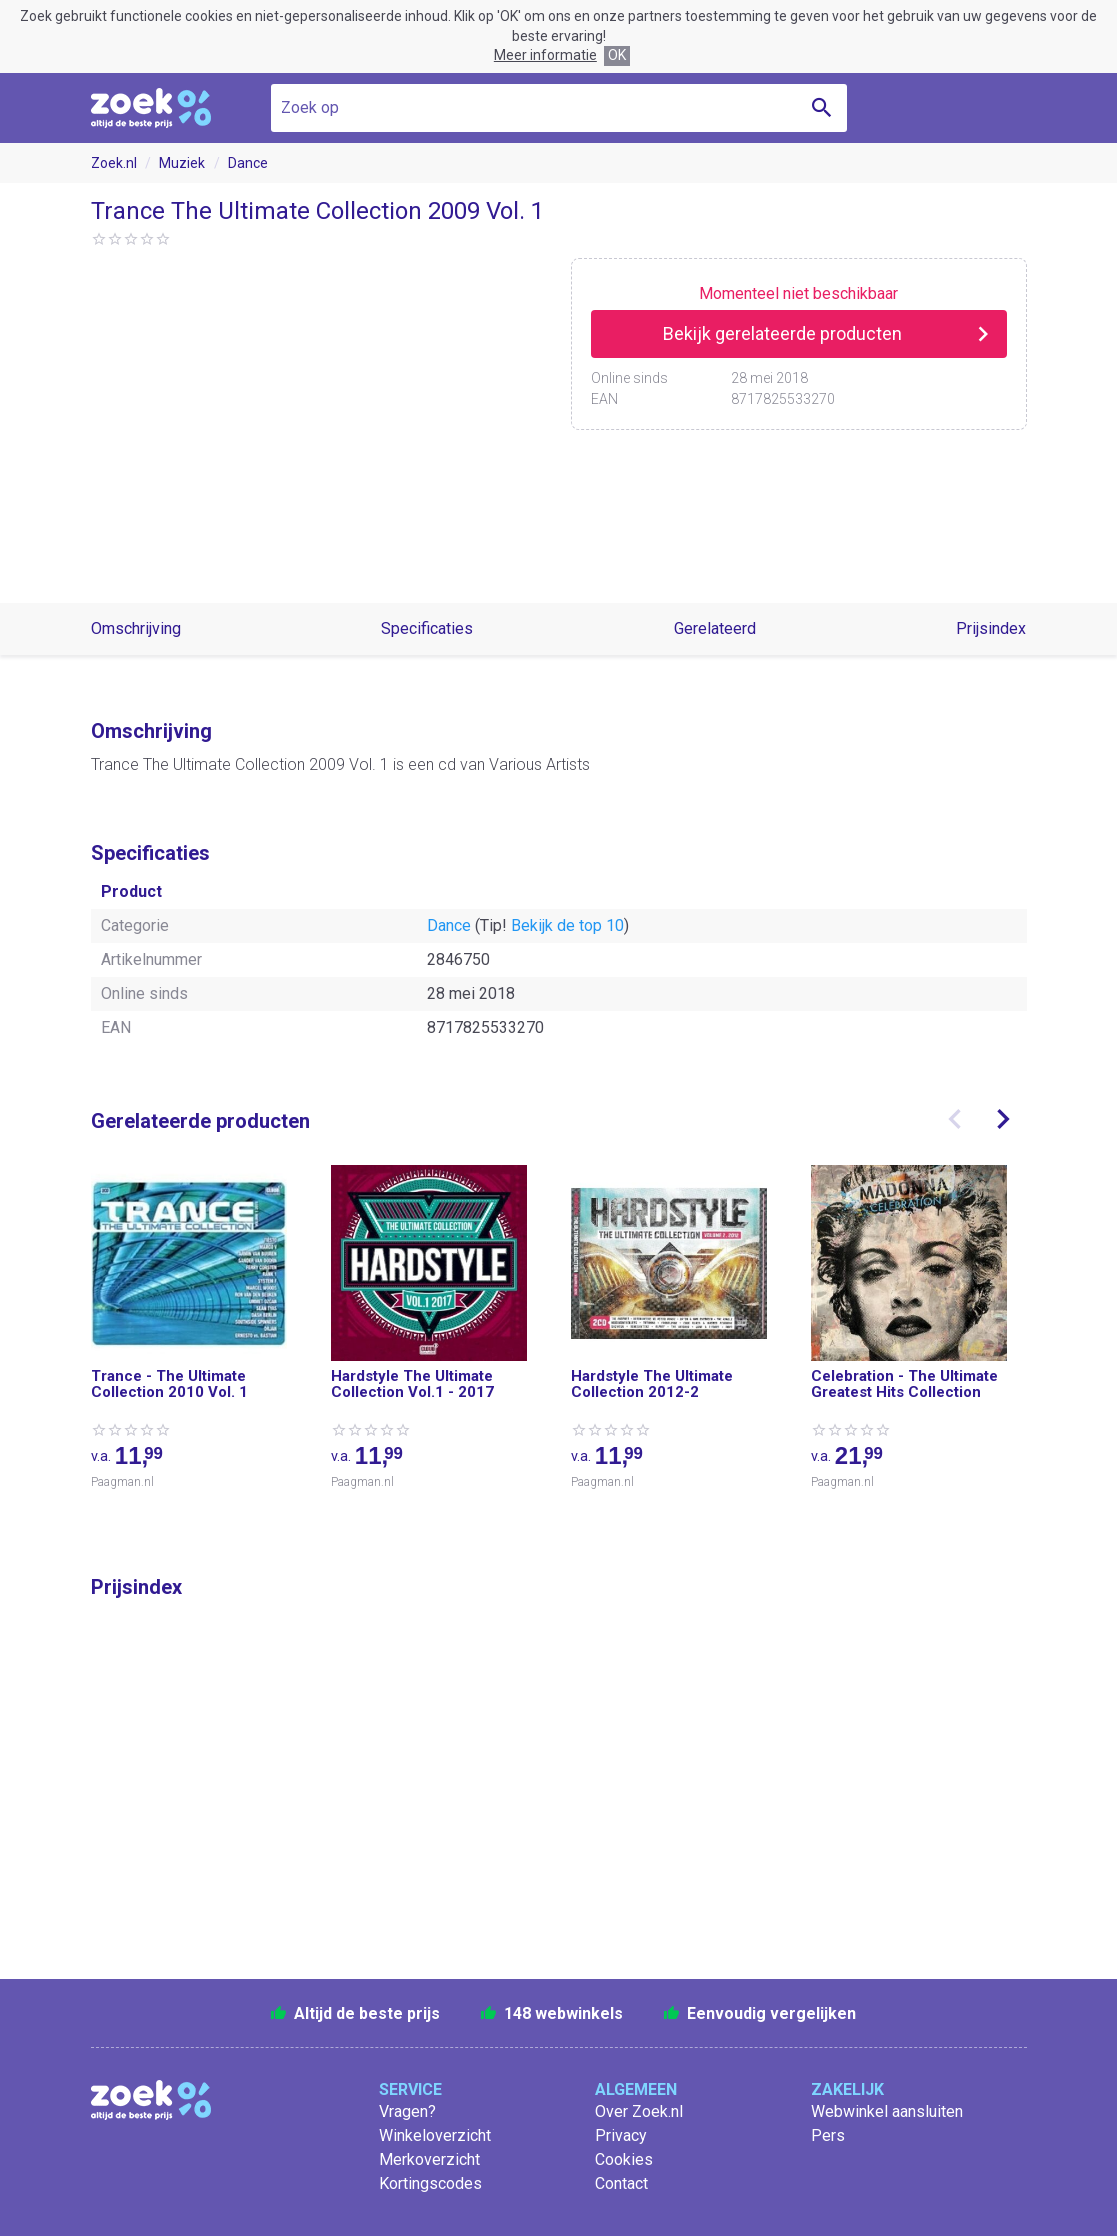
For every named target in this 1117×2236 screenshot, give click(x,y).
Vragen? (407, 2111)
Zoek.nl (114, 163)
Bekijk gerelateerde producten (782, 333)
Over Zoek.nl (639, 2111)
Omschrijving (136, 628)
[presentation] (955, 1119)
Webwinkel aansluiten (887, 2111)
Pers (828, 2135)
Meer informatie (545, 55)
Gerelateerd (715, 628)
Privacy (621, 2135)
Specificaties (427, 628)
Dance (248, 163)
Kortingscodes (430, 2183)
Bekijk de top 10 (567, 925)
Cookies (624, 2159)
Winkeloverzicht (435, 2135)
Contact (621, 2183)
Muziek (182, 163)
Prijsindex (991, 628)
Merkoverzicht (429, 2159)
